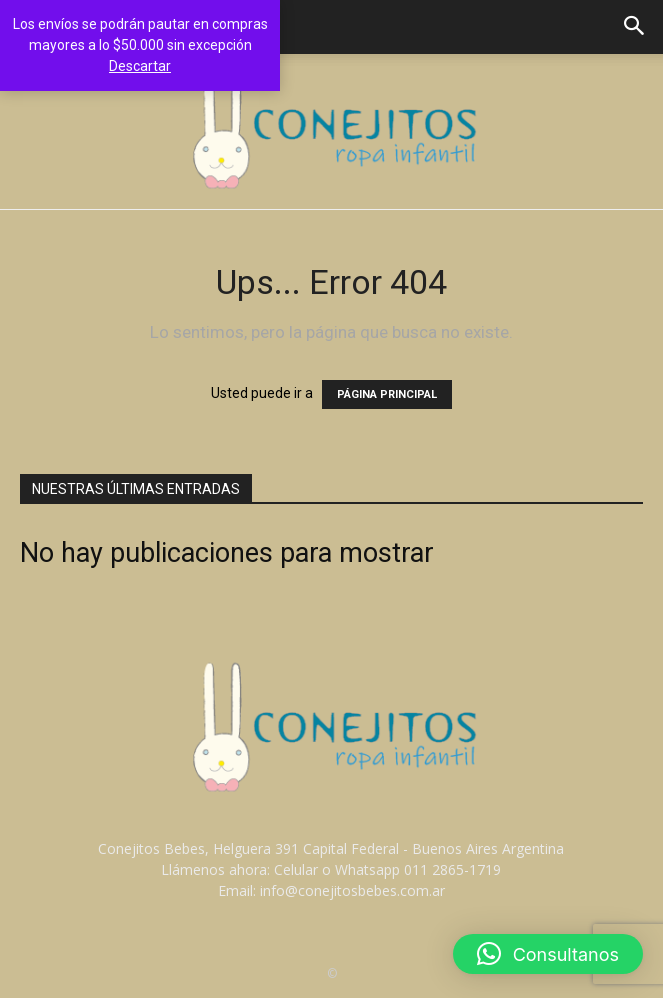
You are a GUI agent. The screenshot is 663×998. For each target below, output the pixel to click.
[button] (635, 27)
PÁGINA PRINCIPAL (387, 394)
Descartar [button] (140, 66)
